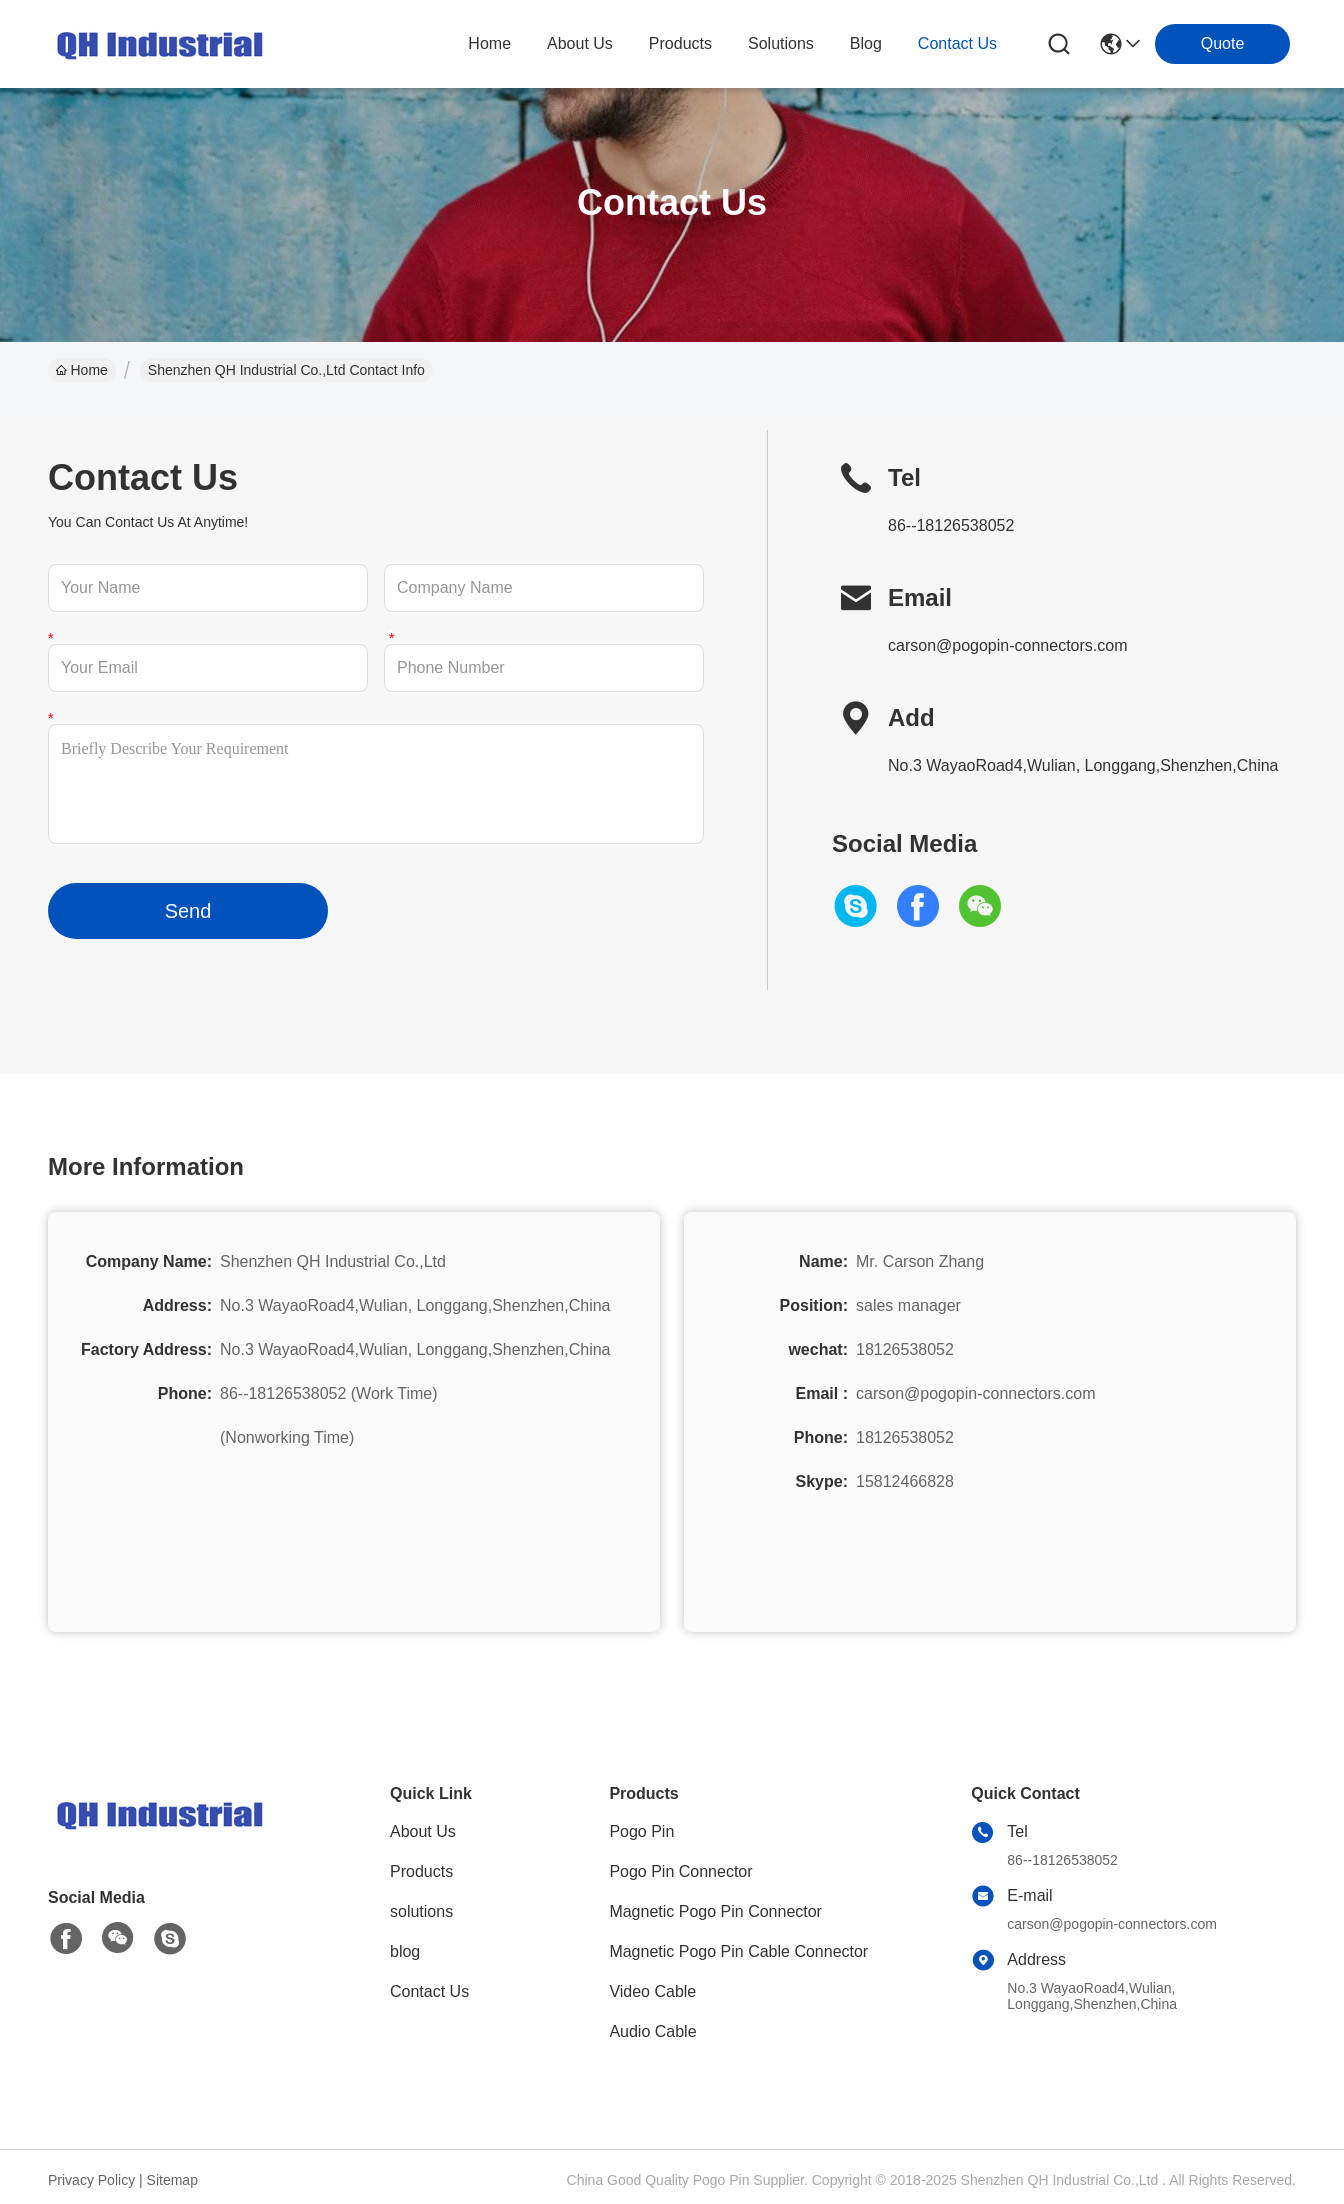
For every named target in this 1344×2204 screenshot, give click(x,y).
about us (580, 43)
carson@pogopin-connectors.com (1007, 645)
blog (866, 43)
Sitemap (172, 2180)
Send (188, 911)
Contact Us (429, 1991)
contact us (957, 43)
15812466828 (905, 1481)
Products (421, 1871)
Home (489, 43)
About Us (423, 1831)
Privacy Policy (91, 2180)
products (680, 43)
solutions (781, 43)
